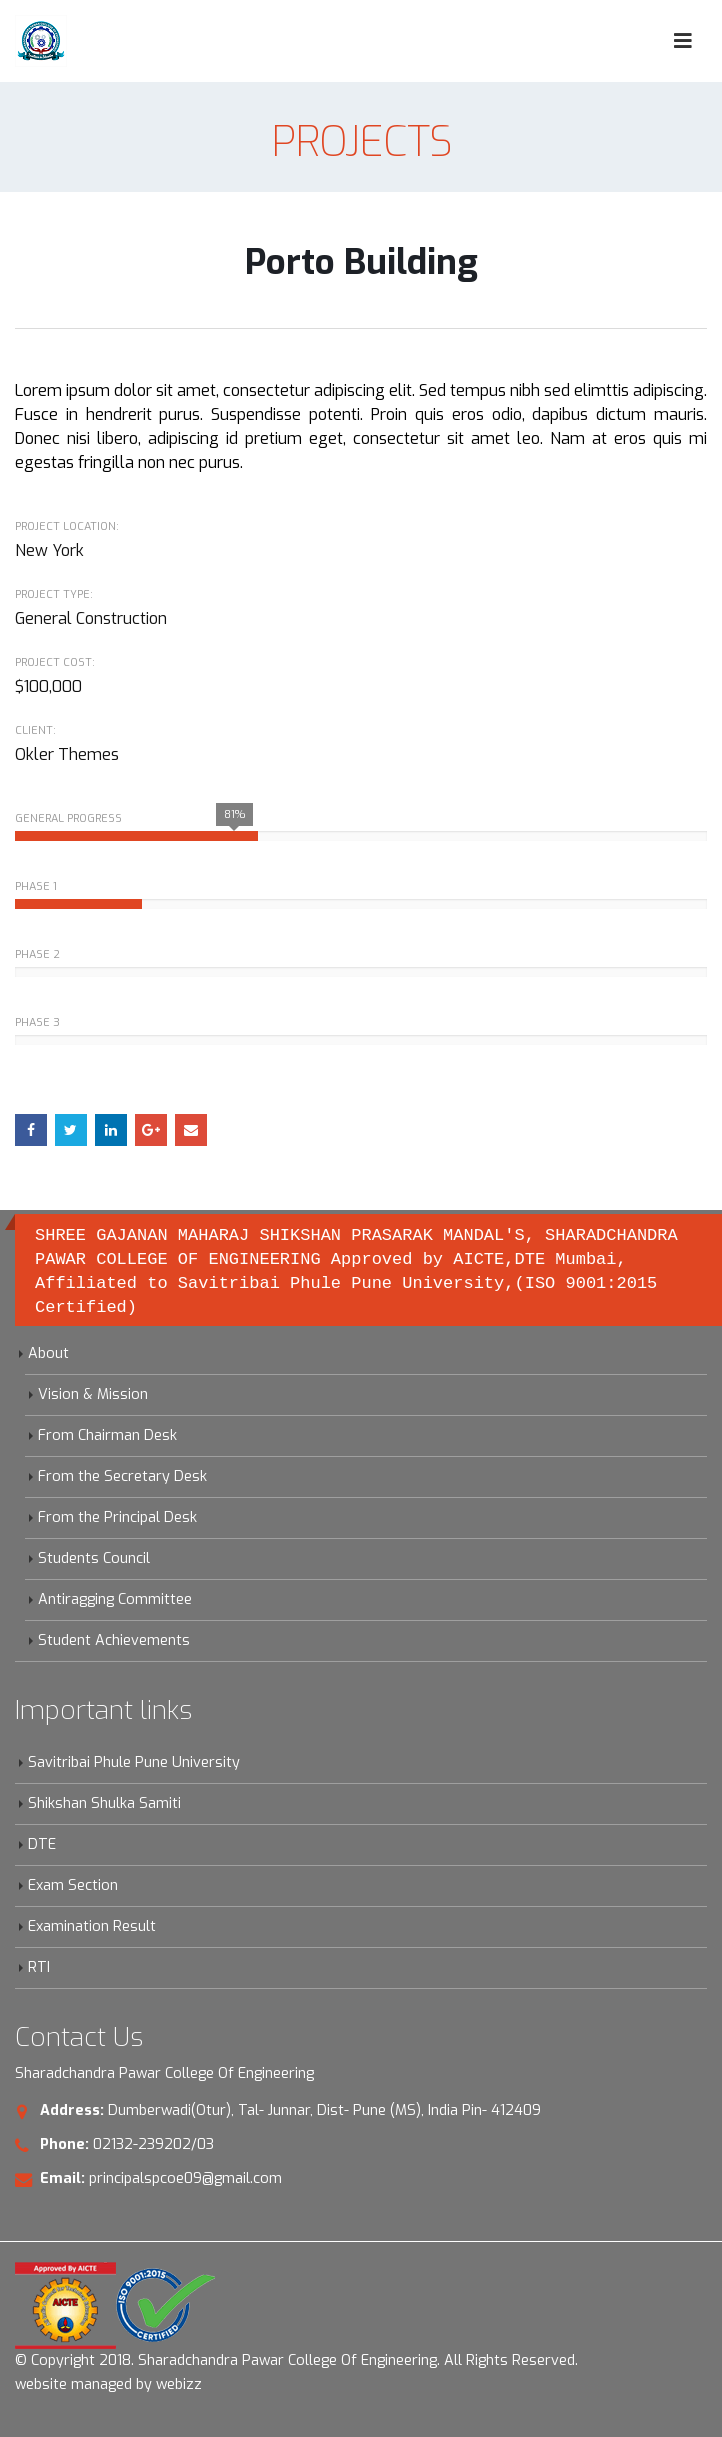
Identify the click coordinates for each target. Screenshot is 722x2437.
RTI (39, 1967)
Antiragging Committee (115, 1599)
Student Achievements (114, 1640)
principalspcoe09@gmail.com (185, 2178)
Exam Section (73, 1885)
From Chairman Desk (107, 1435)
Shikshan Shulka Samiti (104, 1803)
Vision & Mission (93, 1394)
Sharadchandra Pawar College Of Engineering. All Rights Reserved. (358, 2360)
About (48, 1353)
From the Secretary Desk (122, 1476)
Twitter (71, 1130)
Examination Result (92, 1926)
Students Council (94, 1558)
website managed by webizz (108, 2384)
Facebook (31, 1130)
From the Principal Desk (117, 1517)
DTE (42, 1844)
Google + (151, 1130)
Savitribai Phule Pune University (134, 1762)
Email (191, 1130)
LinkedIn (111, 1130)
